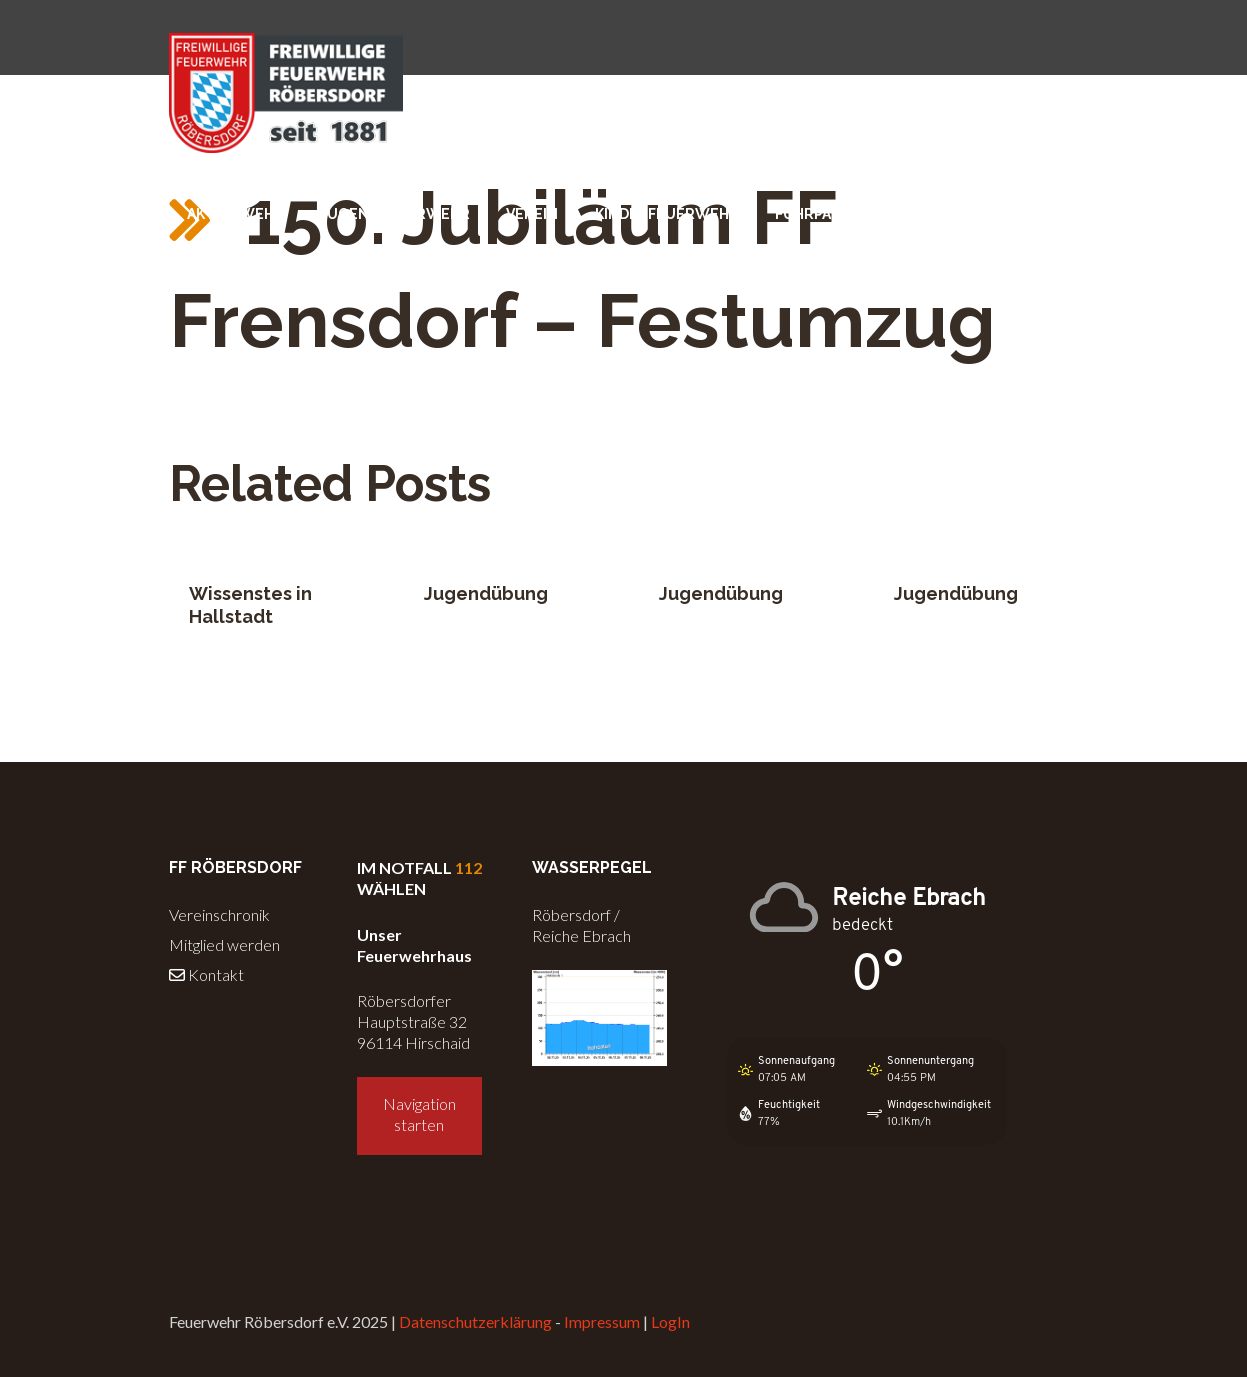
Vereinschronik (219, 914)
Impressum (602, 1321)
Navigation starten (419, 1114)
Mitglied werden (224, 944)
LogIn (670, 1321)
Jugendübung (486, 593)
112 (468, 867)
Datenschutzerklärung (475, 1321)
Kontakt (206, 974)
